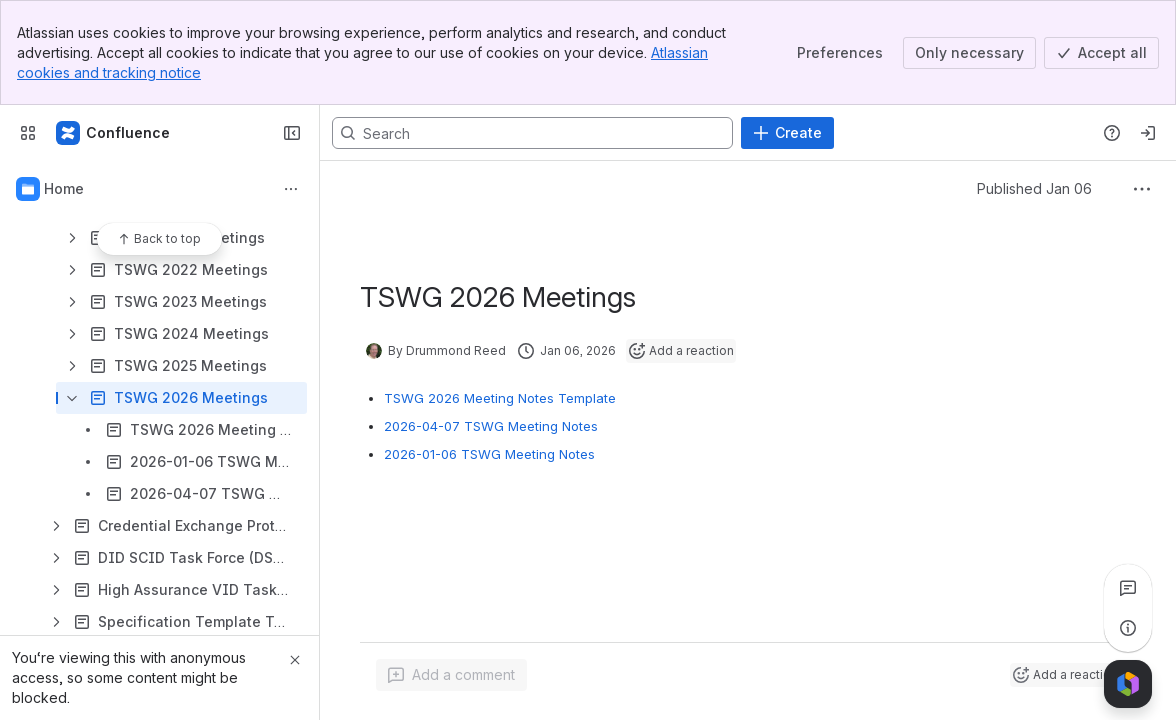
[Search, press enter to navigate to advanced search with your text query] (532, 133)
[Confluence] (114, 133)
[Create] (787, 133)
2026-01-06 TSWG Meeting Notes (489, 454)
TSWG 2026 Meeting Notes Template (500, 398)
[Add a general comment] (451, 675)
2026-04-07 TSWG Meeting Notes (491, 426)
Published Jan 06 (1034, 188)
